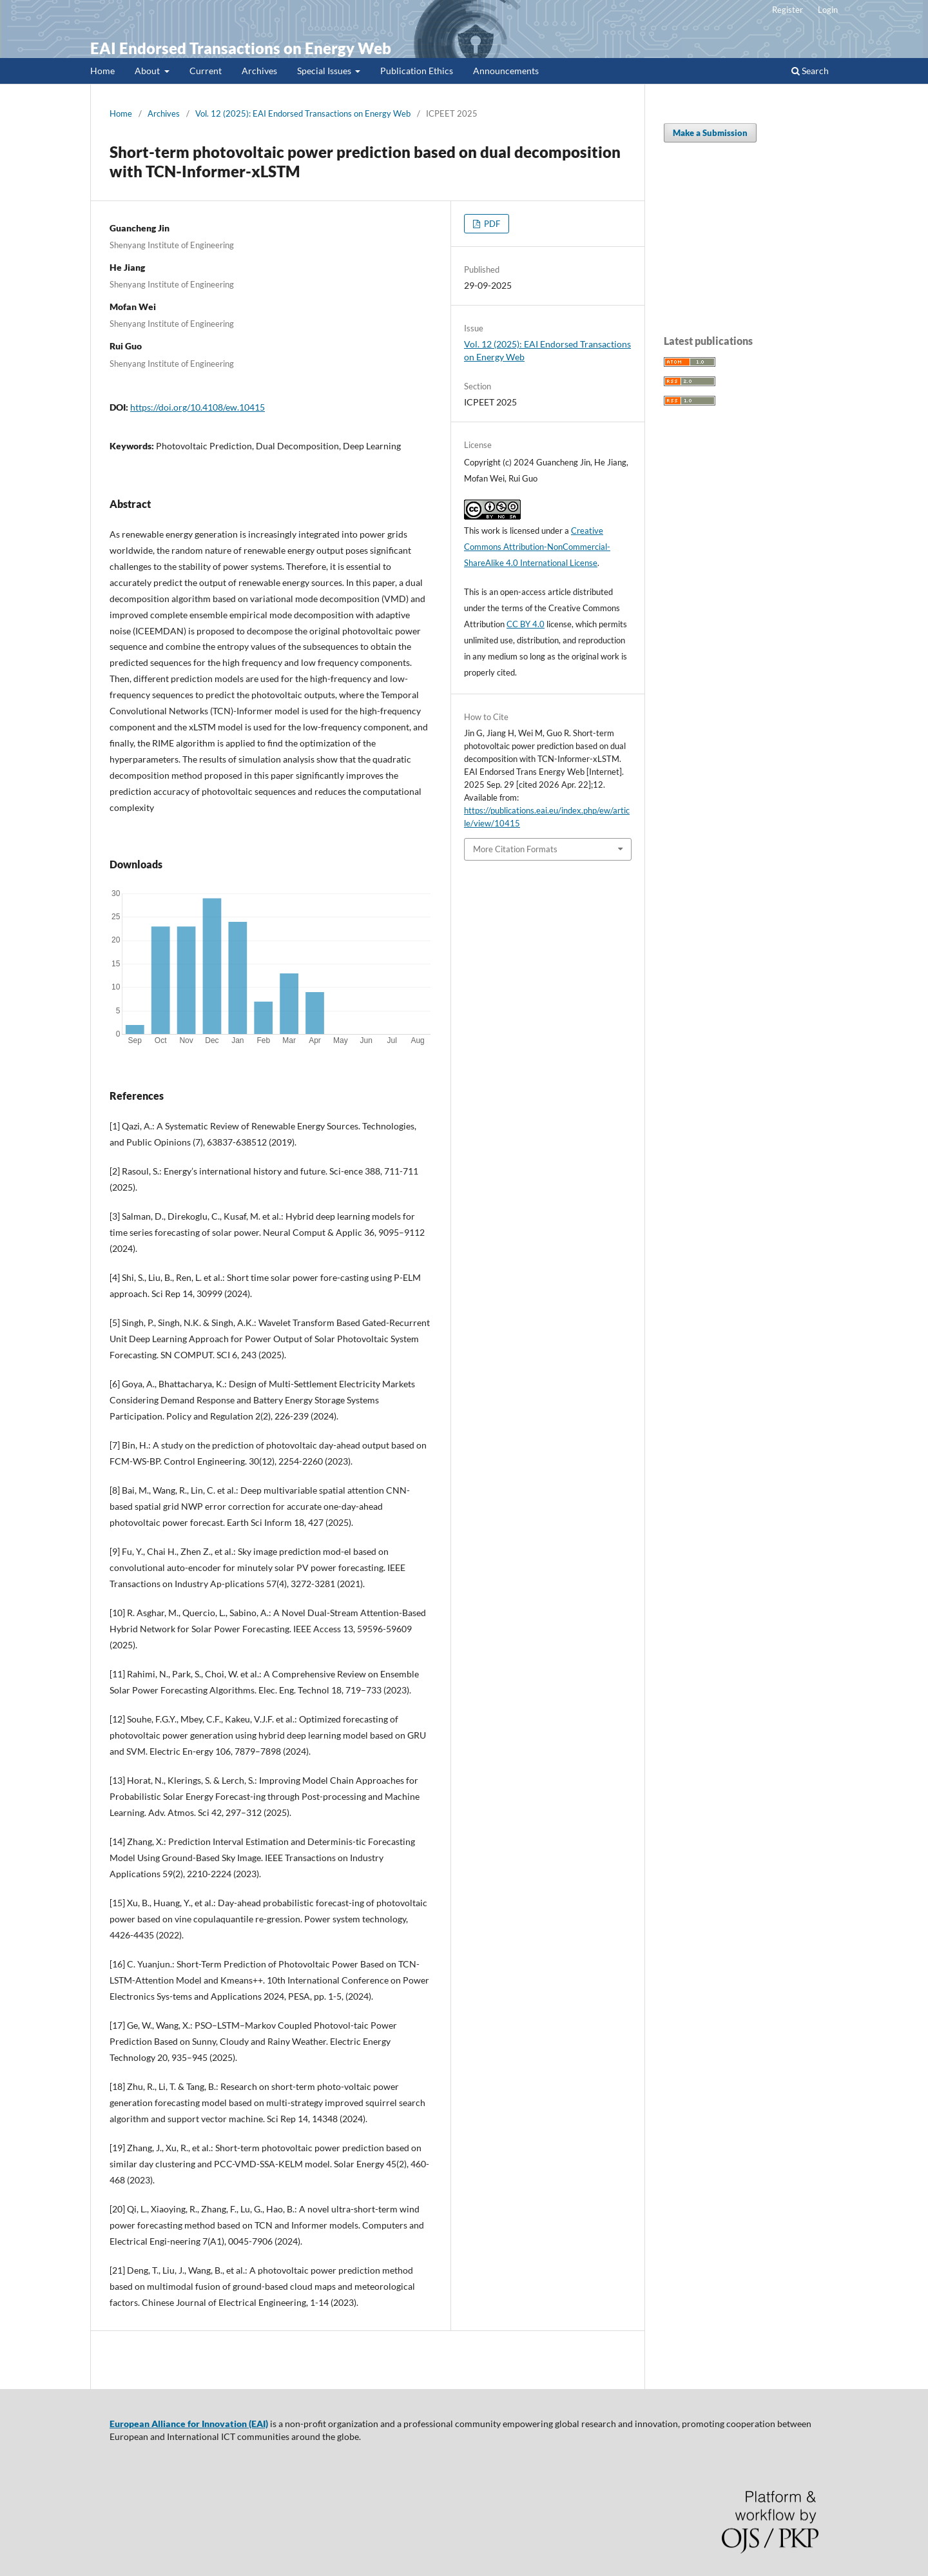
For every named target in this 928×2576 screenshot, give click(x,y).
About (148, 70)
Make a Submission (710, 133)
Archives (259, 70)
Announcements (506, 70)
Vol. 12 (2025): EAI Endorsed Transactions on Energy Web (303, 113)
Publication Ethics (416, 70)
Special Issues (325, 70)
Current (205, 70)
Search (810, 70)
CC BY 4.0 (526, 624)
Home (102, 70)
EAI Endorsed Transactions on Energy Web (240, 48)
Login (828, 10)
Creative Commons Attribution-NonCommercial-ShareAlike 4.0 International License (537, 546)
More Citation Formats (515, 849)
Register (787, 10)
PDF (491, 224)
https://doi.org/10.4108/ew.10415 (197, 407)
